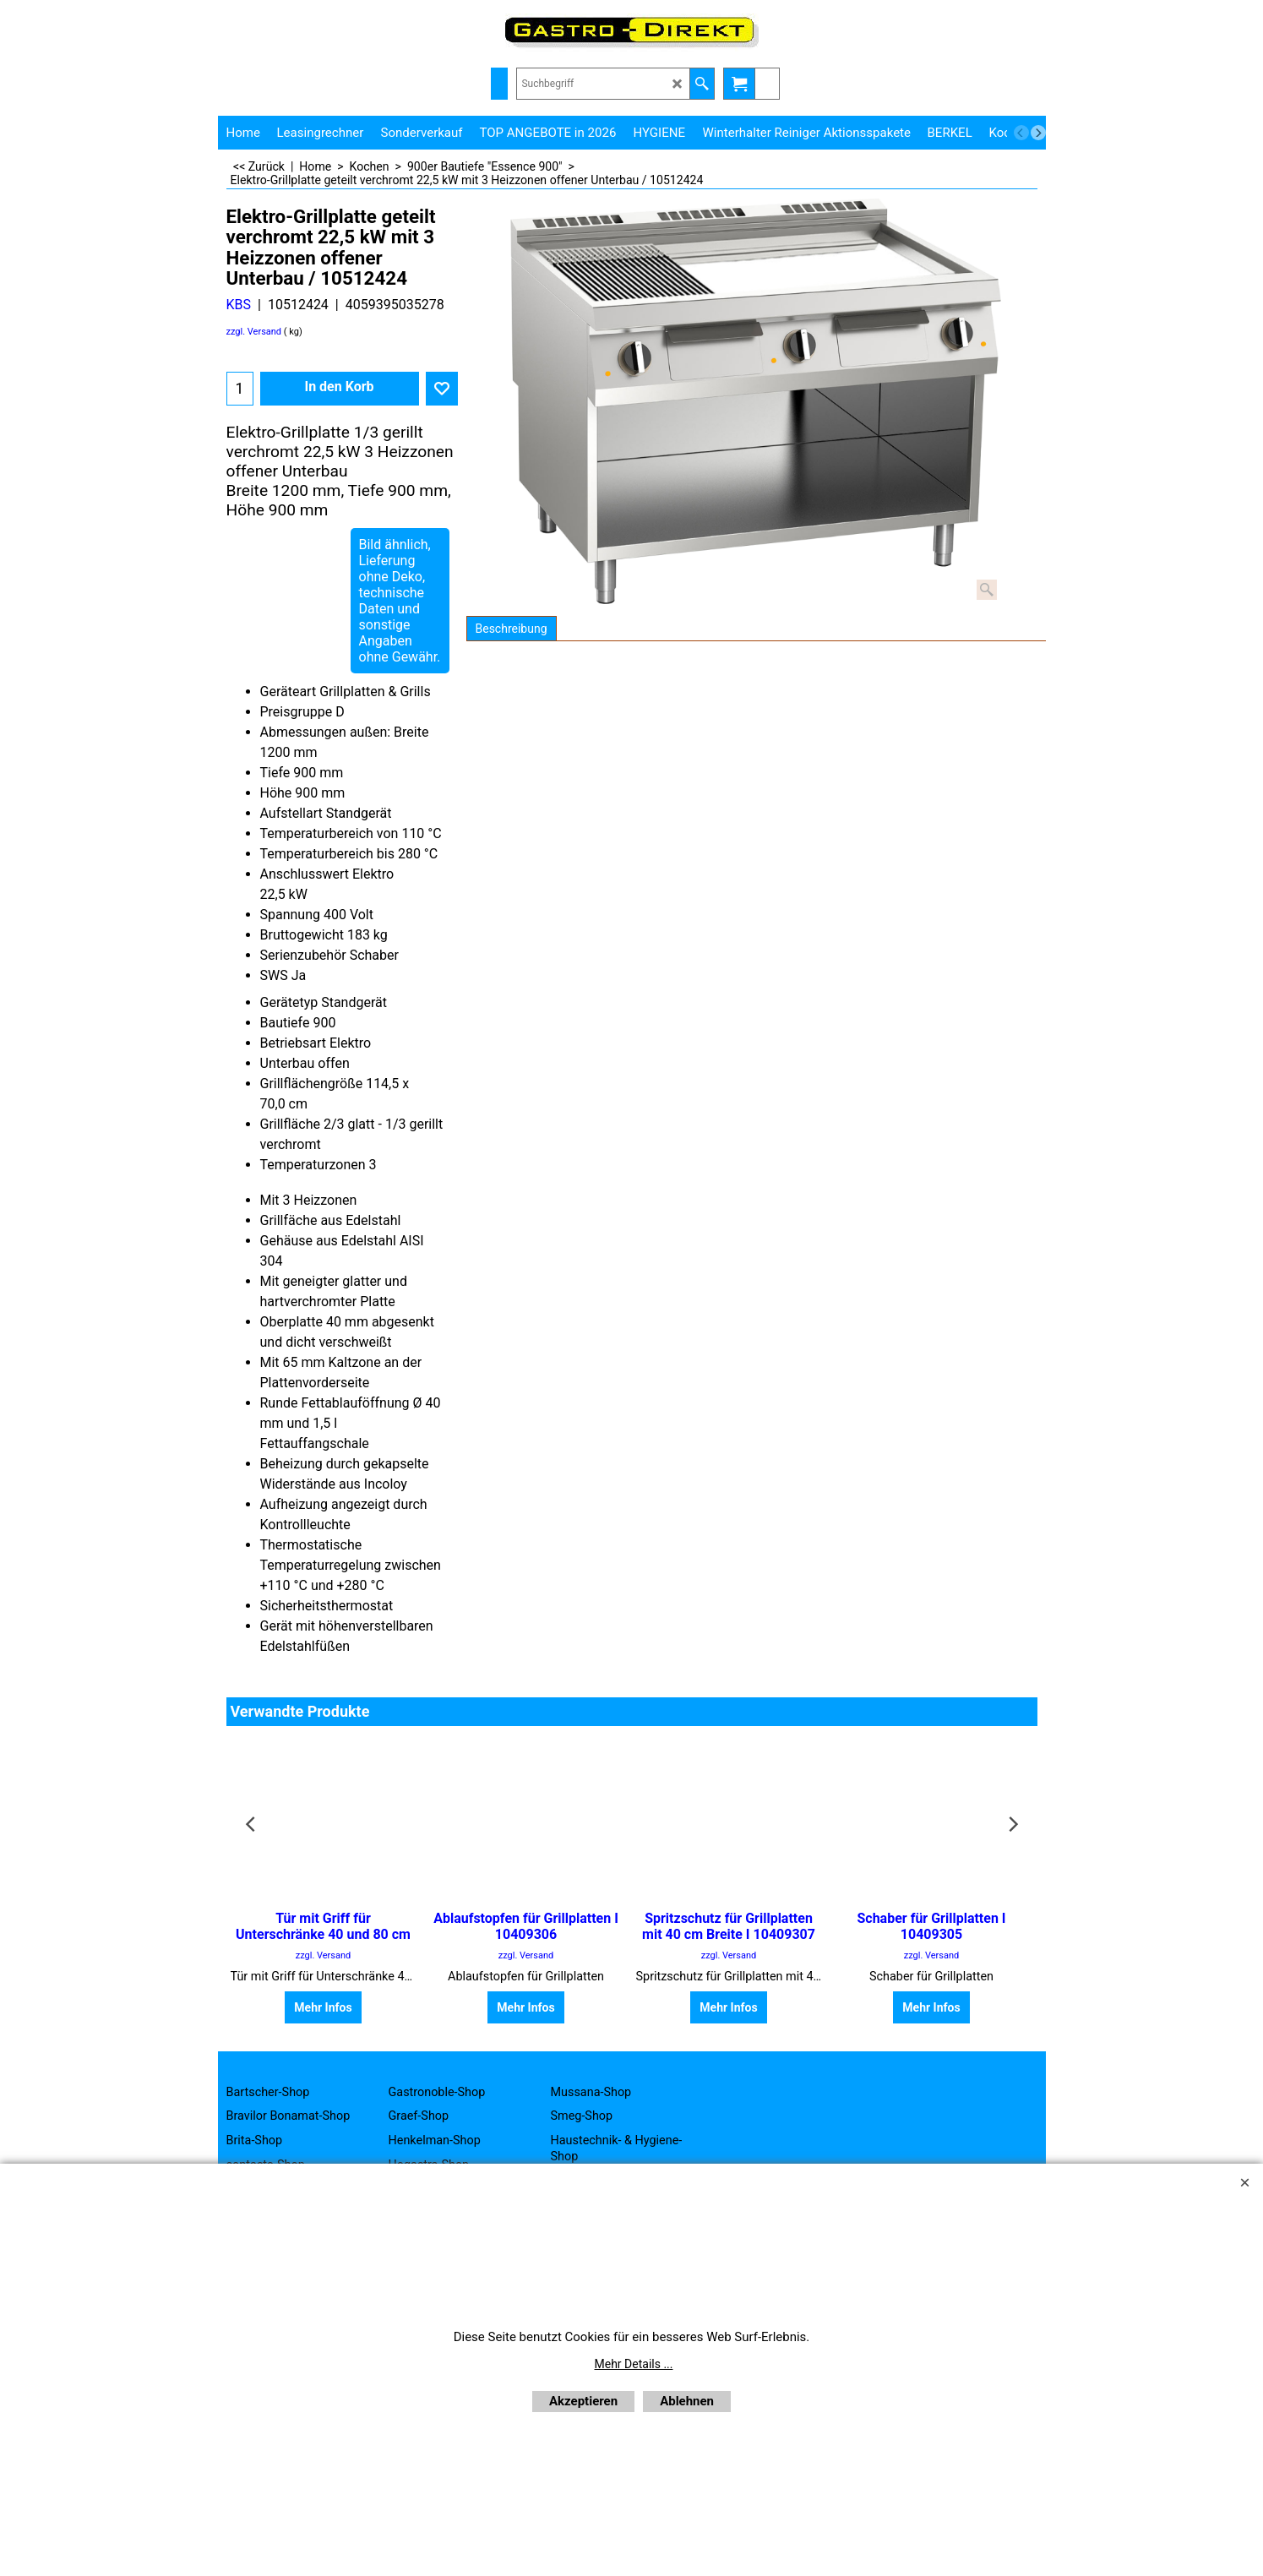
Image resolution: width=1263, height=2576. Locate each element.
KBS (239, 305)
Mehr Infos (322, 2007)
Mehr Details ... (634, 2364)
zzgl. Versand (254, 331)
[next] (1038, 132)
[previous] (1021, 132)
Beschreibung (511, 628)
